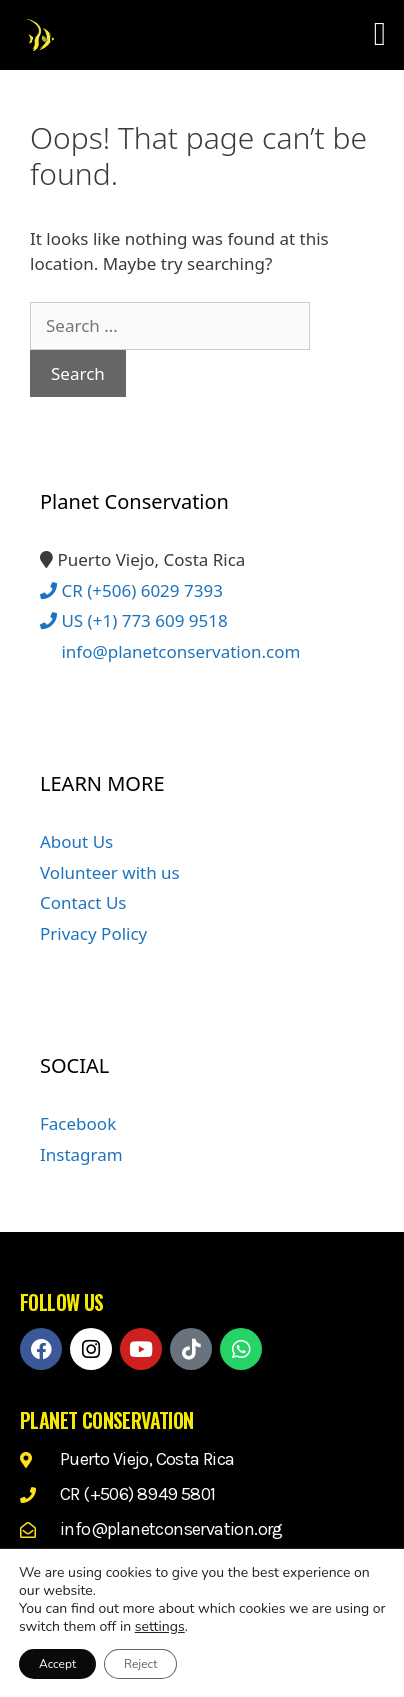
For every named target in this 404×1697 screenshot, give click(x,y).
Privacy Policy (93, 933)
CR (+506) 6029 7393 (131, 590)
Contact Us (83, 902)
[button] (379, 35)
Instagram (81, 1154)
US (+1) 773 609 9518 (134, 620)
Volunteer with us (110, 872)
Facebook (78, 1123)
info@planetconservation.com (170, 651)
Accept (57, 1664)
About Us (76, 841)
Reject (140, 1664)
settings (160, 1627)
